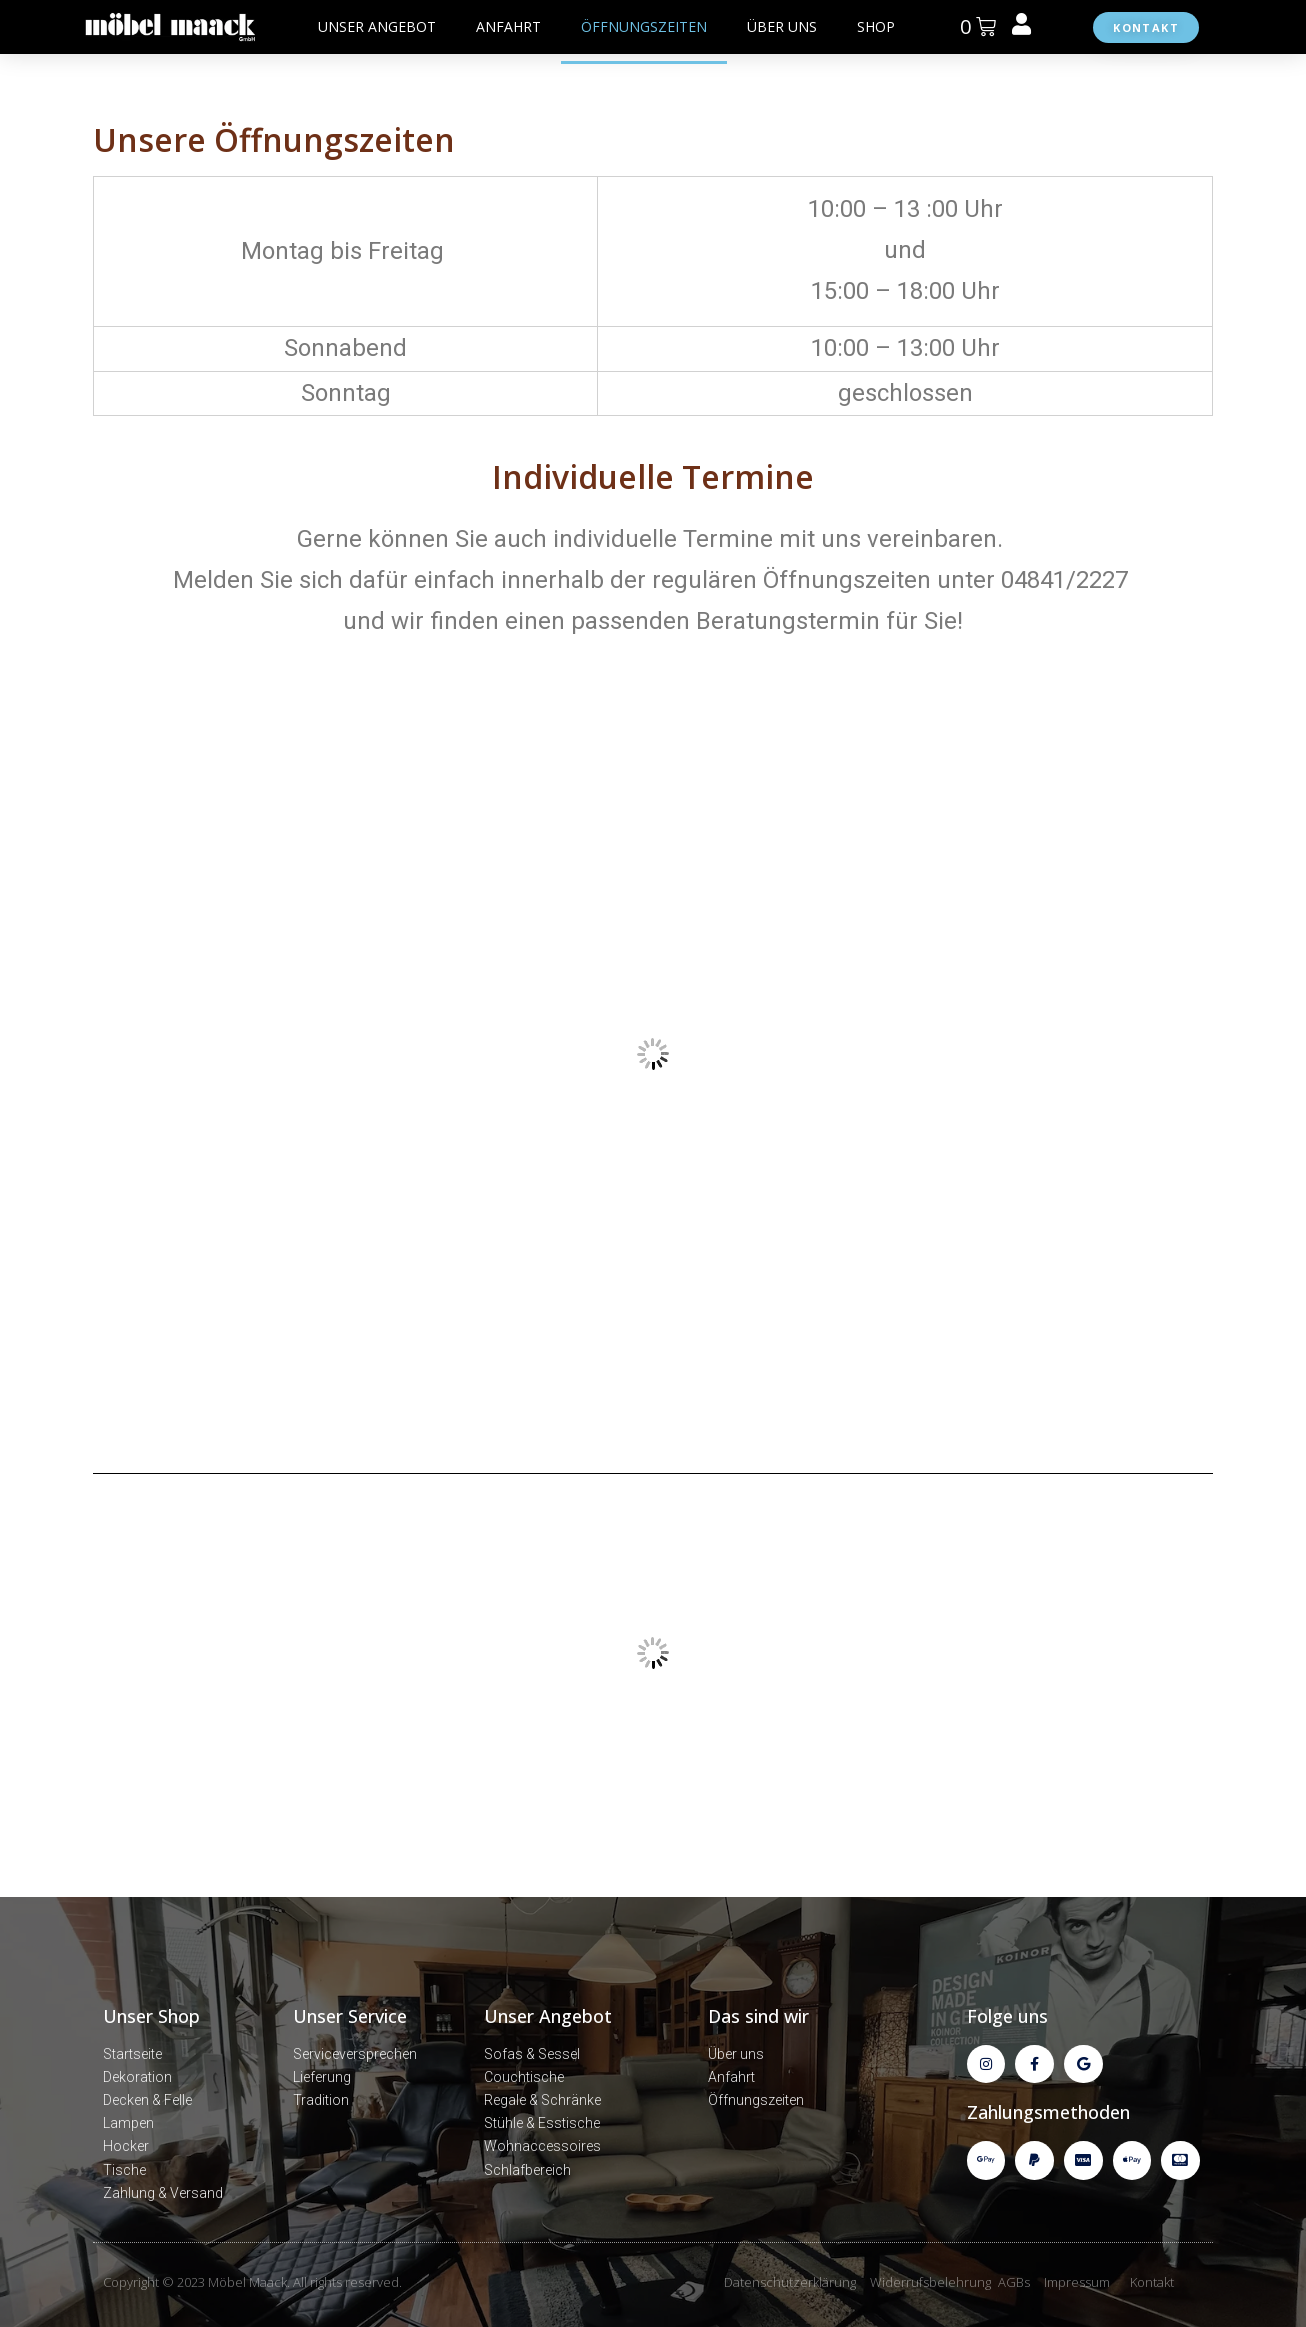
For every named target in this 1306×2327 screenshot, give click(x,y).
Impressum (1077, 2282)
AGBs (1014, 2282)
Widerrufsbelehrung (930, 2282)
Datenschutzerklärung (790, 2282)
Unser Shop (151, 2016)
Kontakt (1152, 2282)
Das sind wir (758, 2016)
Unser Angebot (548, 2016)
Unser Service (350, 2016)
